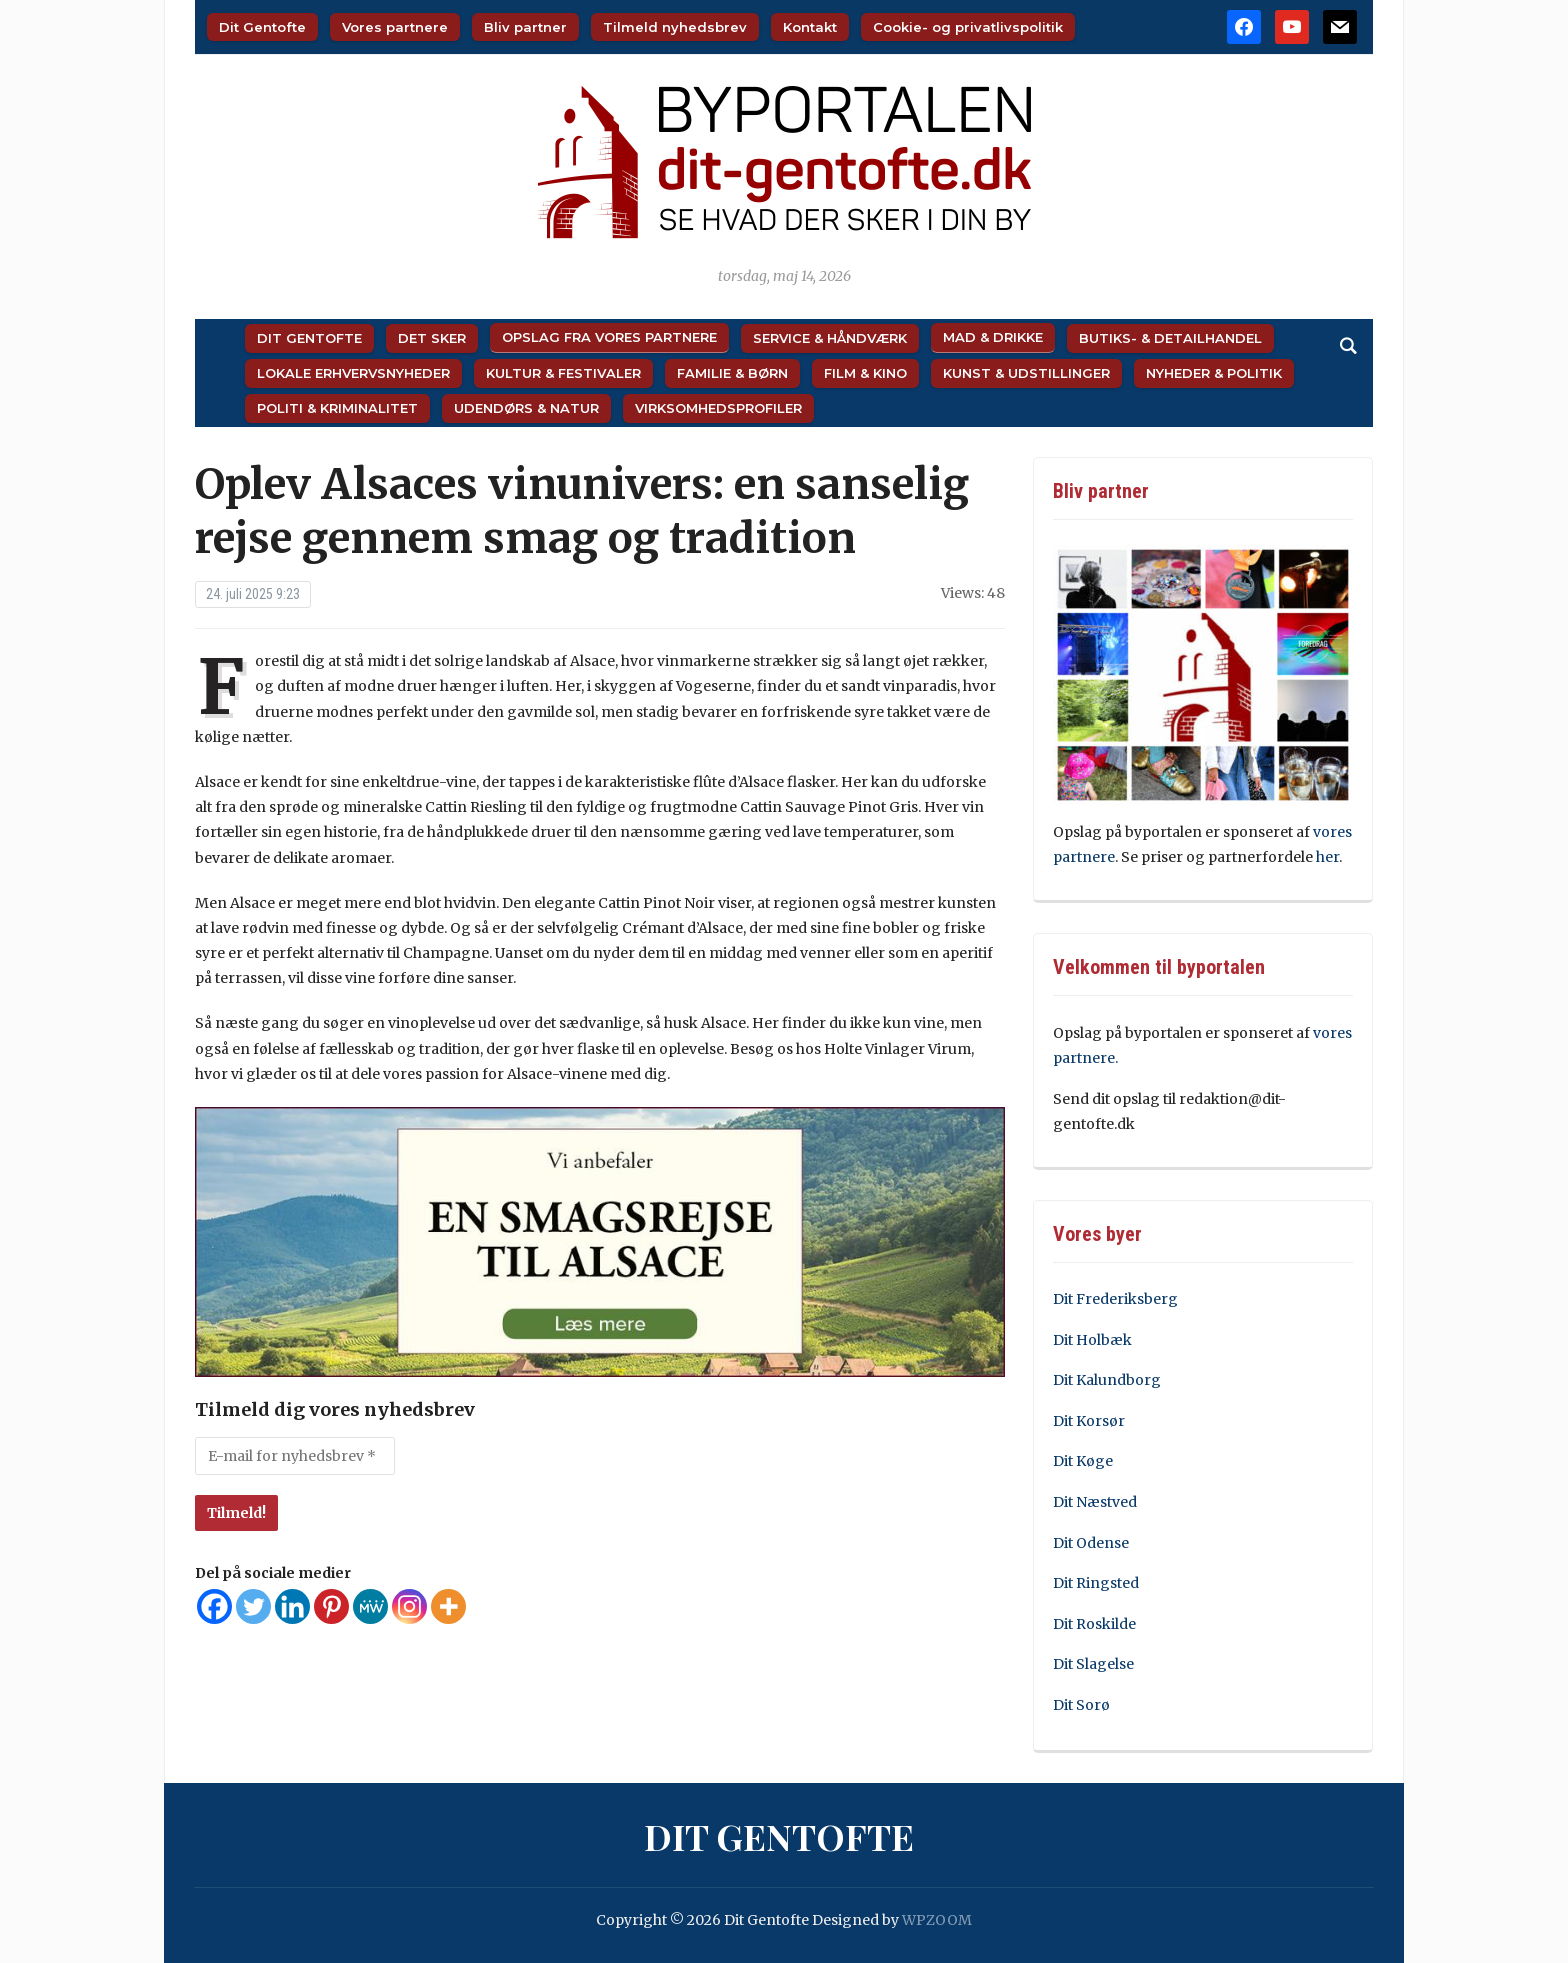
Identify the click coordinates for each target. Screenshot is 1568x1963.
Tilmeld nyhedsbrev (675, 27)
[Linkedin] (292, 1606)
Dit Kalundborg (1107, 1380)
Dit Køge (1083, 1461)
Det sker (432, 338)
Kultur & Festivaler (563, 373)
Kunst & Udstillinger (1026, 373)
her (1327, 857)
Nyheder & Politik (1214, 373)
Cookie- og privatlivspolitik (968, 27)
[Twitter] (253, 1606)
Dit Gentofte (262, 27)
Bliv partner (525, 27)
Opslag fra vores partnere (609, 337)
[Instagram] (409, 1606)
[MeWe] (370, 1606)
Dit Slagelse (1093, 1664)
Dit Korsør (1089, 1421)
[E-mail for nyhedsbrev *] (295, 1456)
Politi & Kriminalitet (337, 408)
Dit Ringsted (1096, 1583)
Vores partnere (395, 27)
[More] (448, 1606)
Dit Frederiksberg (1115, 1299)
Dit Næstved (1095, 1502)
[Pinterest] (331, 1606)
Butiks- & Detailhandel (1170, 338)
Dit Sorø (1081, 1705)
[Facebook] (214, 1606)
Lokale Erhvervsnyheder (353, 373)
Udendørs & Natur (526, 408)
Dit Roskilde (1094, 1624)
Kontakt (810, 27)
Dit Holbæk (1092, 1340)
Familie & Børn (732, 373)
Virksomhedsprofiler (718, 408)
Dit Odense (1091, 1543)
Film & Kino (865, 373)
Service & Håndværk (830, 338)
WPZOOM (937, 1920)
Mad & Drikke (993, 337)
